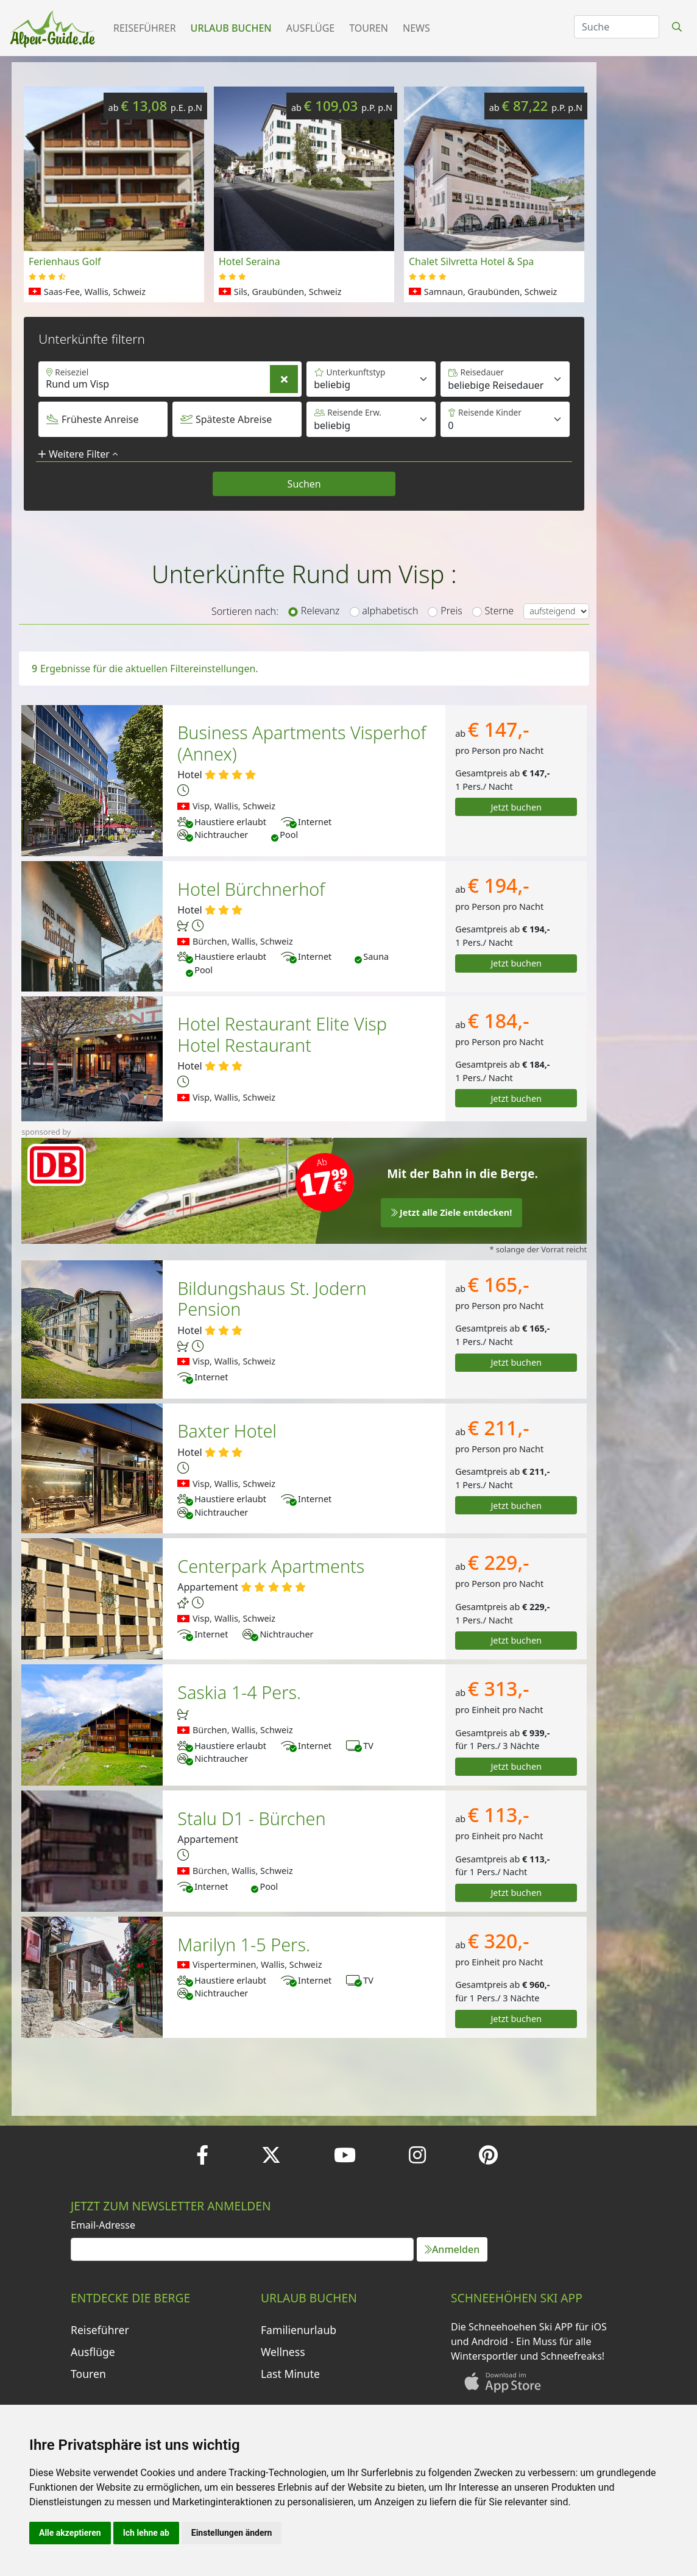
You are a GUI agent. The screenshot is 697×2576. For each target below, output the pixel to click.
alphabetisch (390, 610)
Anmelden (452, 2249)
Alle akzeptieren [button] (70, 2533)
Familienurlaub (298, 2329)
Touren (368, 28)
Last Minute (290, 2373)
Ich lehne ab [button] (146, 2533)
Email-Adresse (103, 2225)
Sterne (499, 610)
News (416, 28)
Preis (451, 610)
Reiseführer (144, 28)
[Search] (616, 26)
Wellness (283, 2351)
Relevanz (320, 610)
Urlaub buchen (231, 28)
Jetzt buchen (516, 807)
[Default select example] (505, 379)
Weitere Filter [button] (78, 454)
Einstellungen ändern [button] (231, 2533)
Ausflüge (310, 28)
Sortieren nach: (244, 611)
